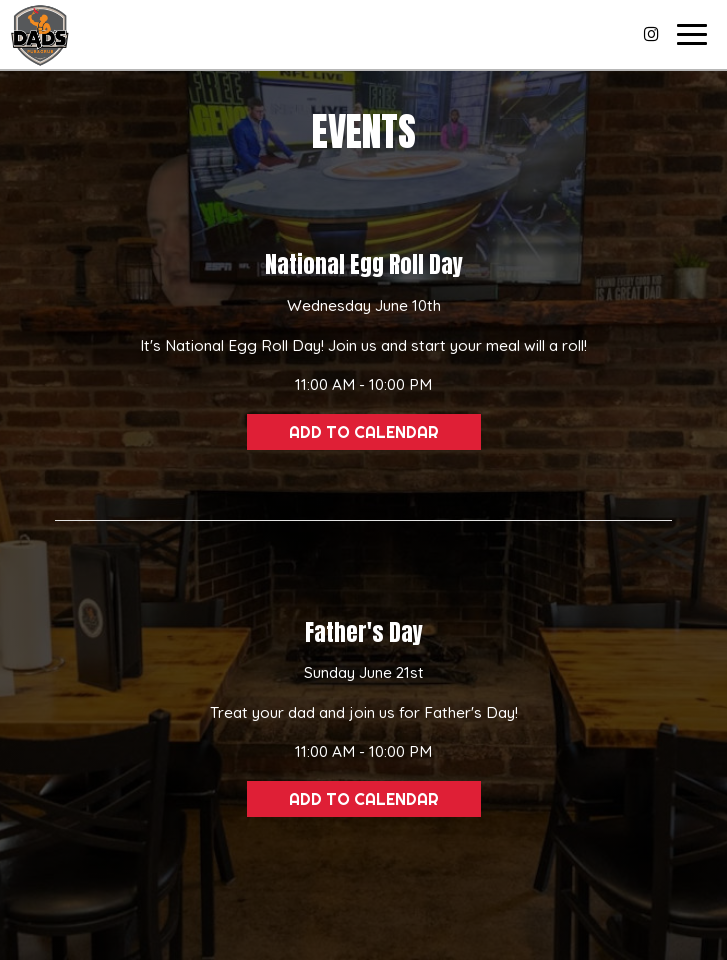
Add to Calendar (364, 432)
